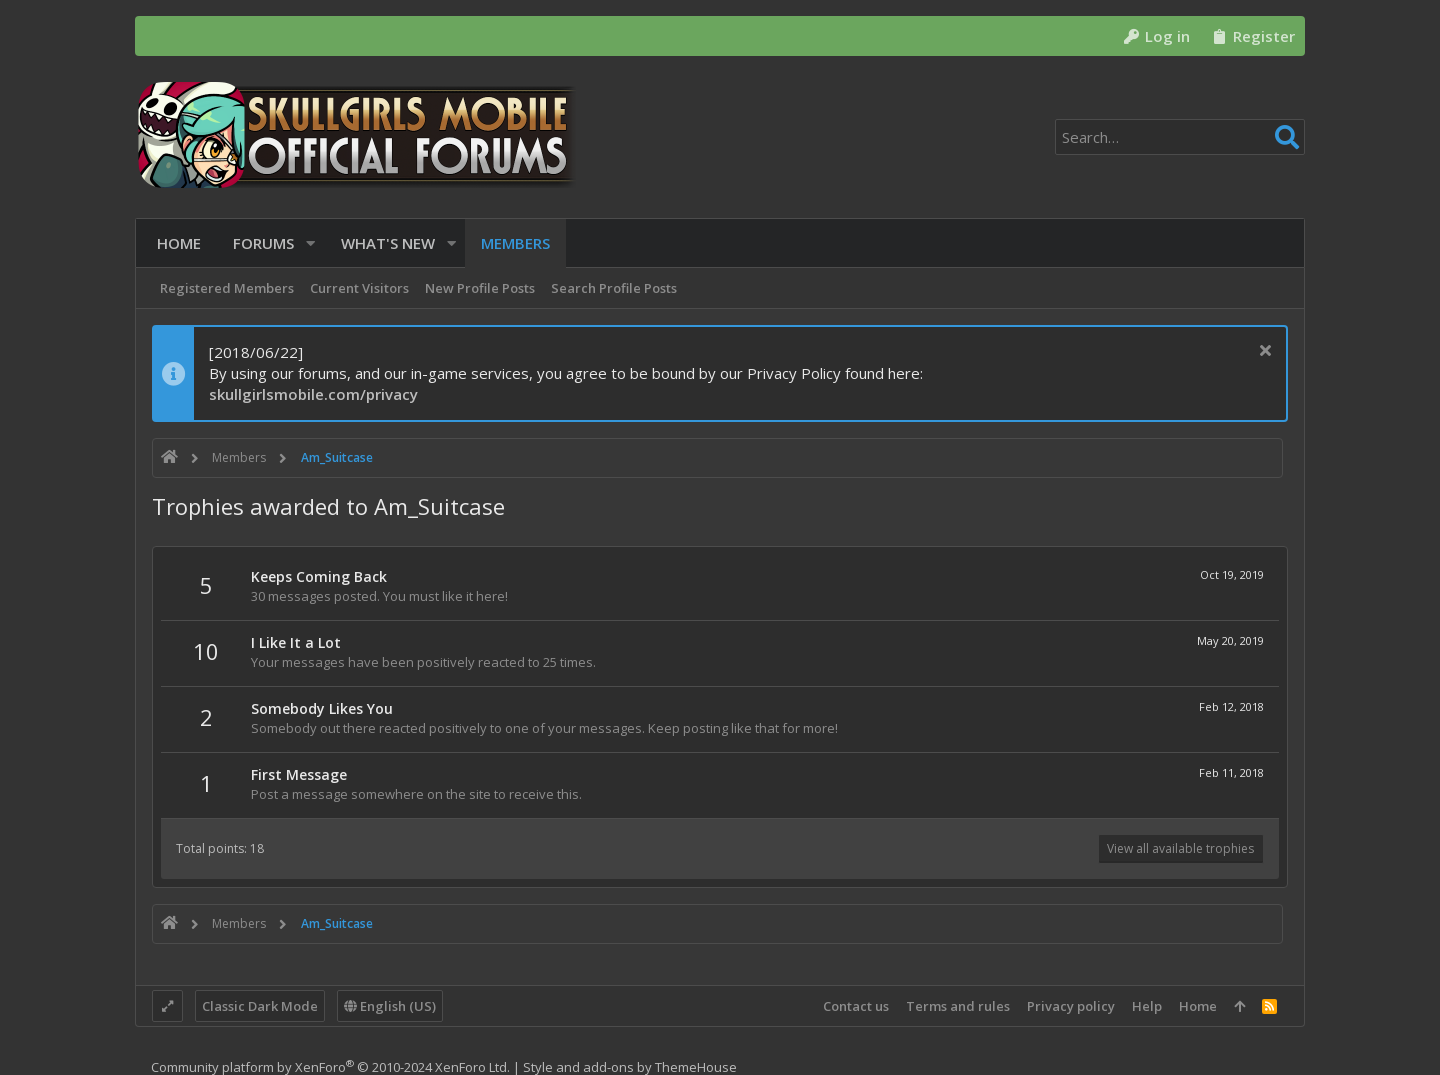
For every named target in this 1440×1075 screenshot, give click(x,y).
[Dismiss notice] (1262, 352)
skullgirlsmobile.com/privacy (313, 394)
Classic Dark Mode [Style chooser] (260, 1006)
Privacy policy (1071, 1006)
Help (1147, 1006)
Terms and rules (958, 1006)
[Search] (1180, 137)
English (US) (390, 1006)
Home (1198, 1006)
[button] (305, 243)
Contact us (856, 1006)
